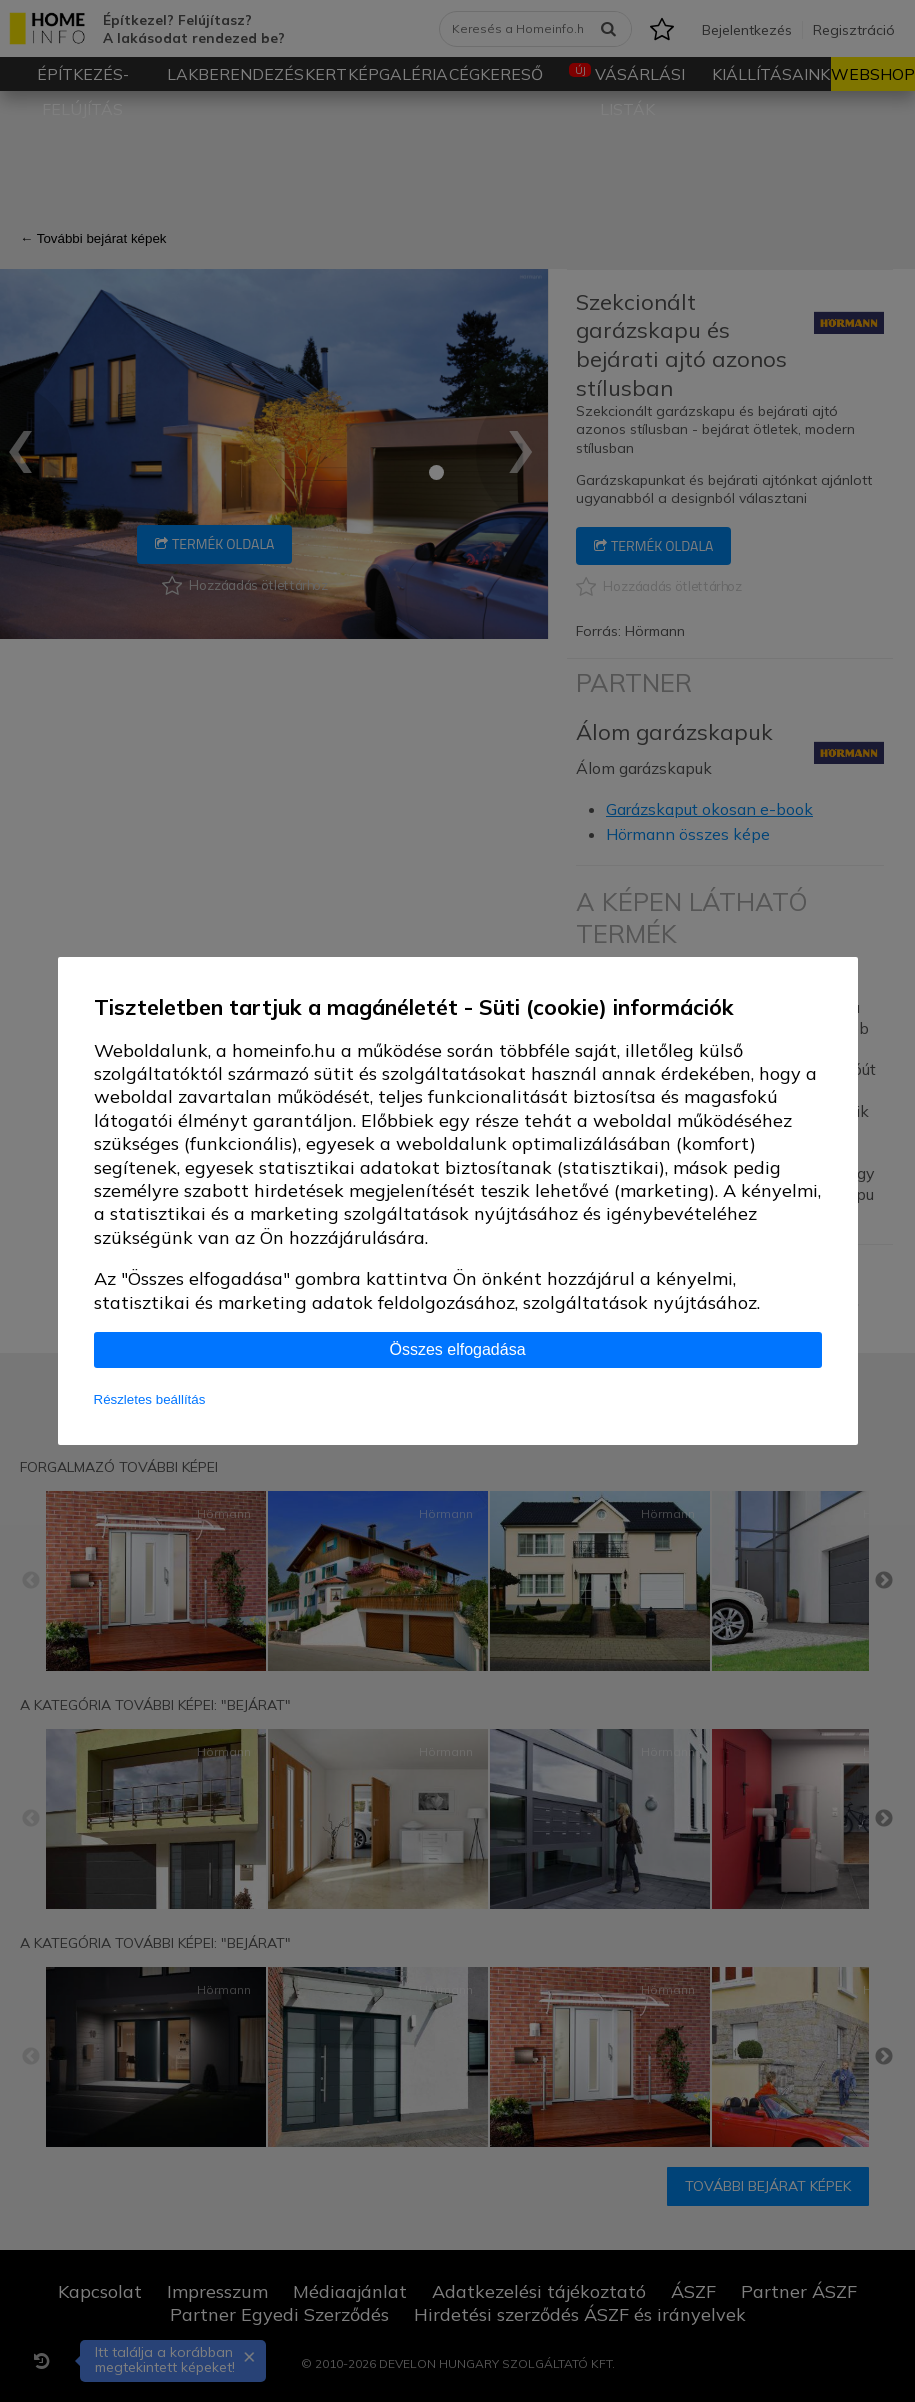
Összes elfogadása (457, 1349)
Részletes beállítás (150, 1399)
